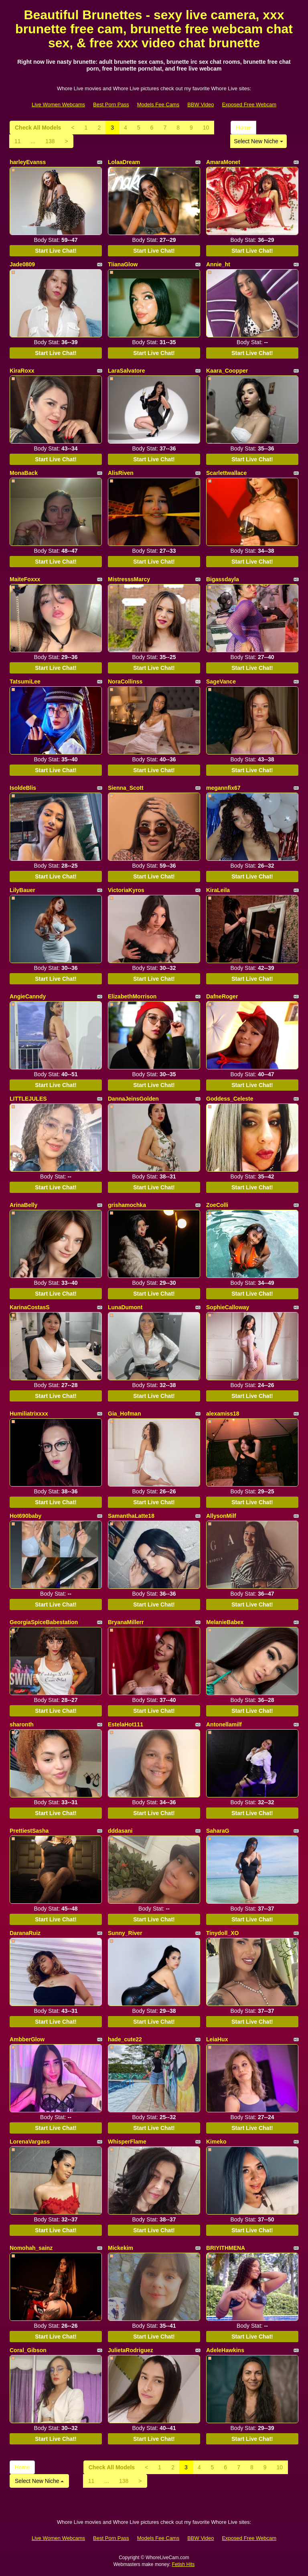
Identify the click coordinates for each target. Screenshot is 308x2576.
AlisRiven (121, 473)
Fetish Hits (183, 2564)
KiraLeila (218, 890)
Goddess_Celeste (229, 1098)
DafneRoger (222, 996)
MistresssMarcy (129, 579)
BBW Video (200, 104)
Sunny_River (125, 1933)
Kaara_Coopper (227, 370)
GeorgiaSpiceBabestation (44, 1622)
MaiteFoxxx (25, 579)
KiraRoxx (22, 370)
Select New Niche (258, 141)
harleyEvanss (28, 162)
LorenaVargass (30, 2141)
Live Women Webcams (58, 104)
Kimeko (216, 2141)
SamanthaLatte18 (131, 1516)
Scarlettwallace (226, 473)
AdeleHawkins (225, 2350)
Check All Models (38, 127)
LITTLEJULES (28, 1098)
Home (243, 127)
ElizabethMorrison (132, 996)
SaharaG (217, 1831)
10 (206, 127)
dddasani (120, 1831)
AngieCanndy (28, 996)
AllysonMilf (221, 1516)
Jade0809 (22, 264)
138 (50, 141)
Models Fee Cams (158, 104)
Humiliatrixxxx (29, 1413)
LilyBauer (22, 890)
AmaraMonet (223, 162)
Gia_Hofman (124, 1413)
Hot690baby (25, 1516)
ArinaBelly (23, 1205)
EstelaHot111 (125, 1724)
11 (17, 141)
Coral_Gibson (28, 2350)
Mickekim (120, 2248)
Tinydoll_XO (222, 1933)
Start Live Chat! (55, 250)
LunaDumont (125, 1307)
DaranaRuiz (25, 1933)
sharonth (22, 1724)
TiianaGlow (123, 264)
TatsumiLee (25, 681)
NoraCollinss (125, 681)
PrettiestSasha (29, 1831)
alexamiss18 (222, 1413)
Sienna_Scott (126, 788)
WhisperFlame (127, 2141)
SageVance (221, 681)
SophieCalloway (227, 1307)
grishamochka (127, 1205)
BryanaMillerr (126, 1622)
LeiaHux (217, 2039)
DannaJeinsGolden (133, 1098)
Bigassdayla (222, 579)
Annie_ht (218, 264)
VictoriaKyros (126, 890)
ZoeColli (217, 1205)
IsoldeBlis (23, 788)
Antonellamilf (224, 1724)
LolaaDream (124, 162)
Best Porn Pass (111, 104)
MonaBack (24, 473)
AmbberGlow (27, 2039)
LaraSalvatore (126, 370)
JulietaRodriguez (130, 2350)
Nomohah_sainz (31, 2248)
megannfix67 (223, 788)
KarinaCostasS (30, 1307)
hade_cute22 (125, 2039)
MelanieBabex (224, 1622)
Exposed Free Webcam (249, 104)
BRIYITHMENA (225, 2248)
